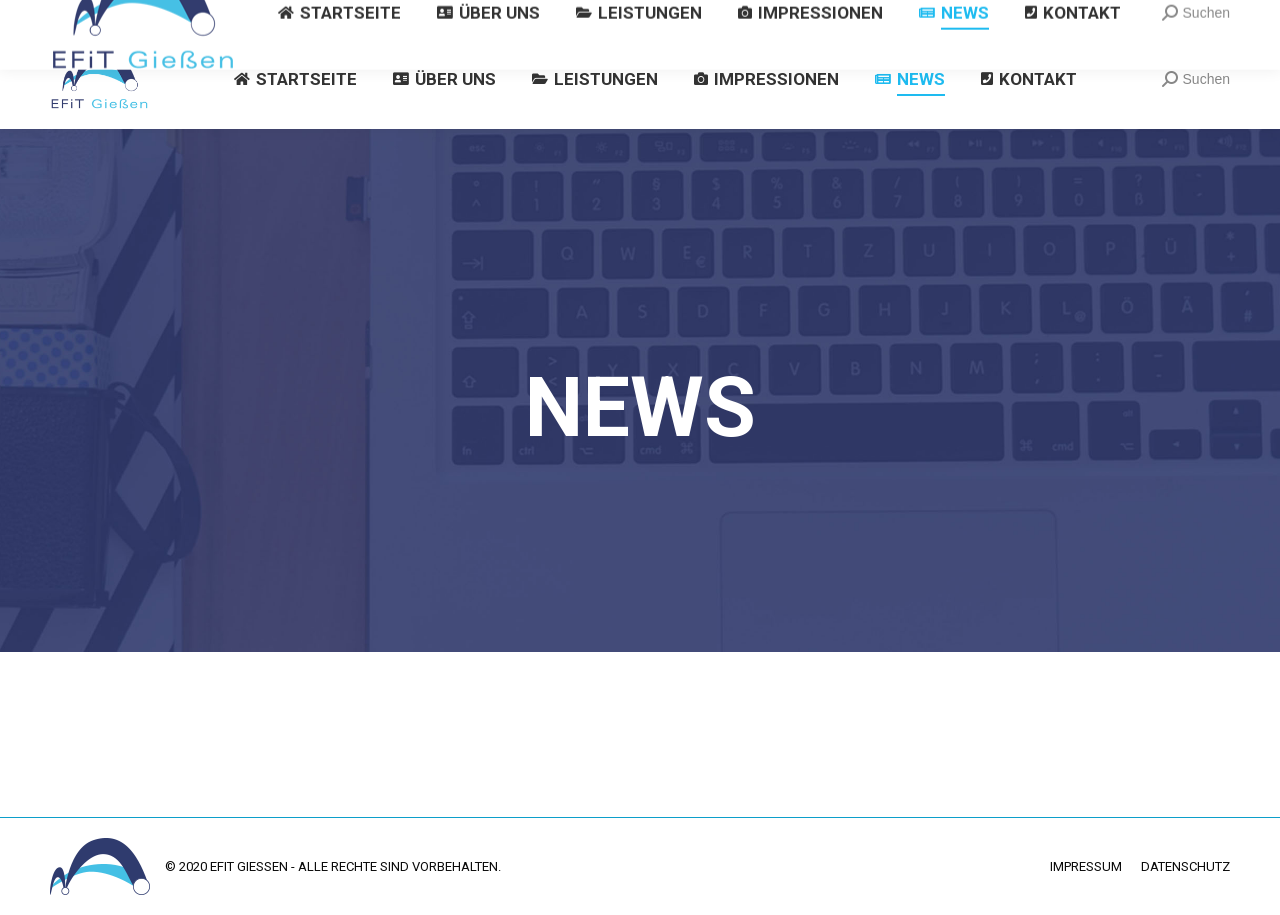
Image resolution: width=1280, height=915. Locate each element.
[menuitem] (295, 79)
